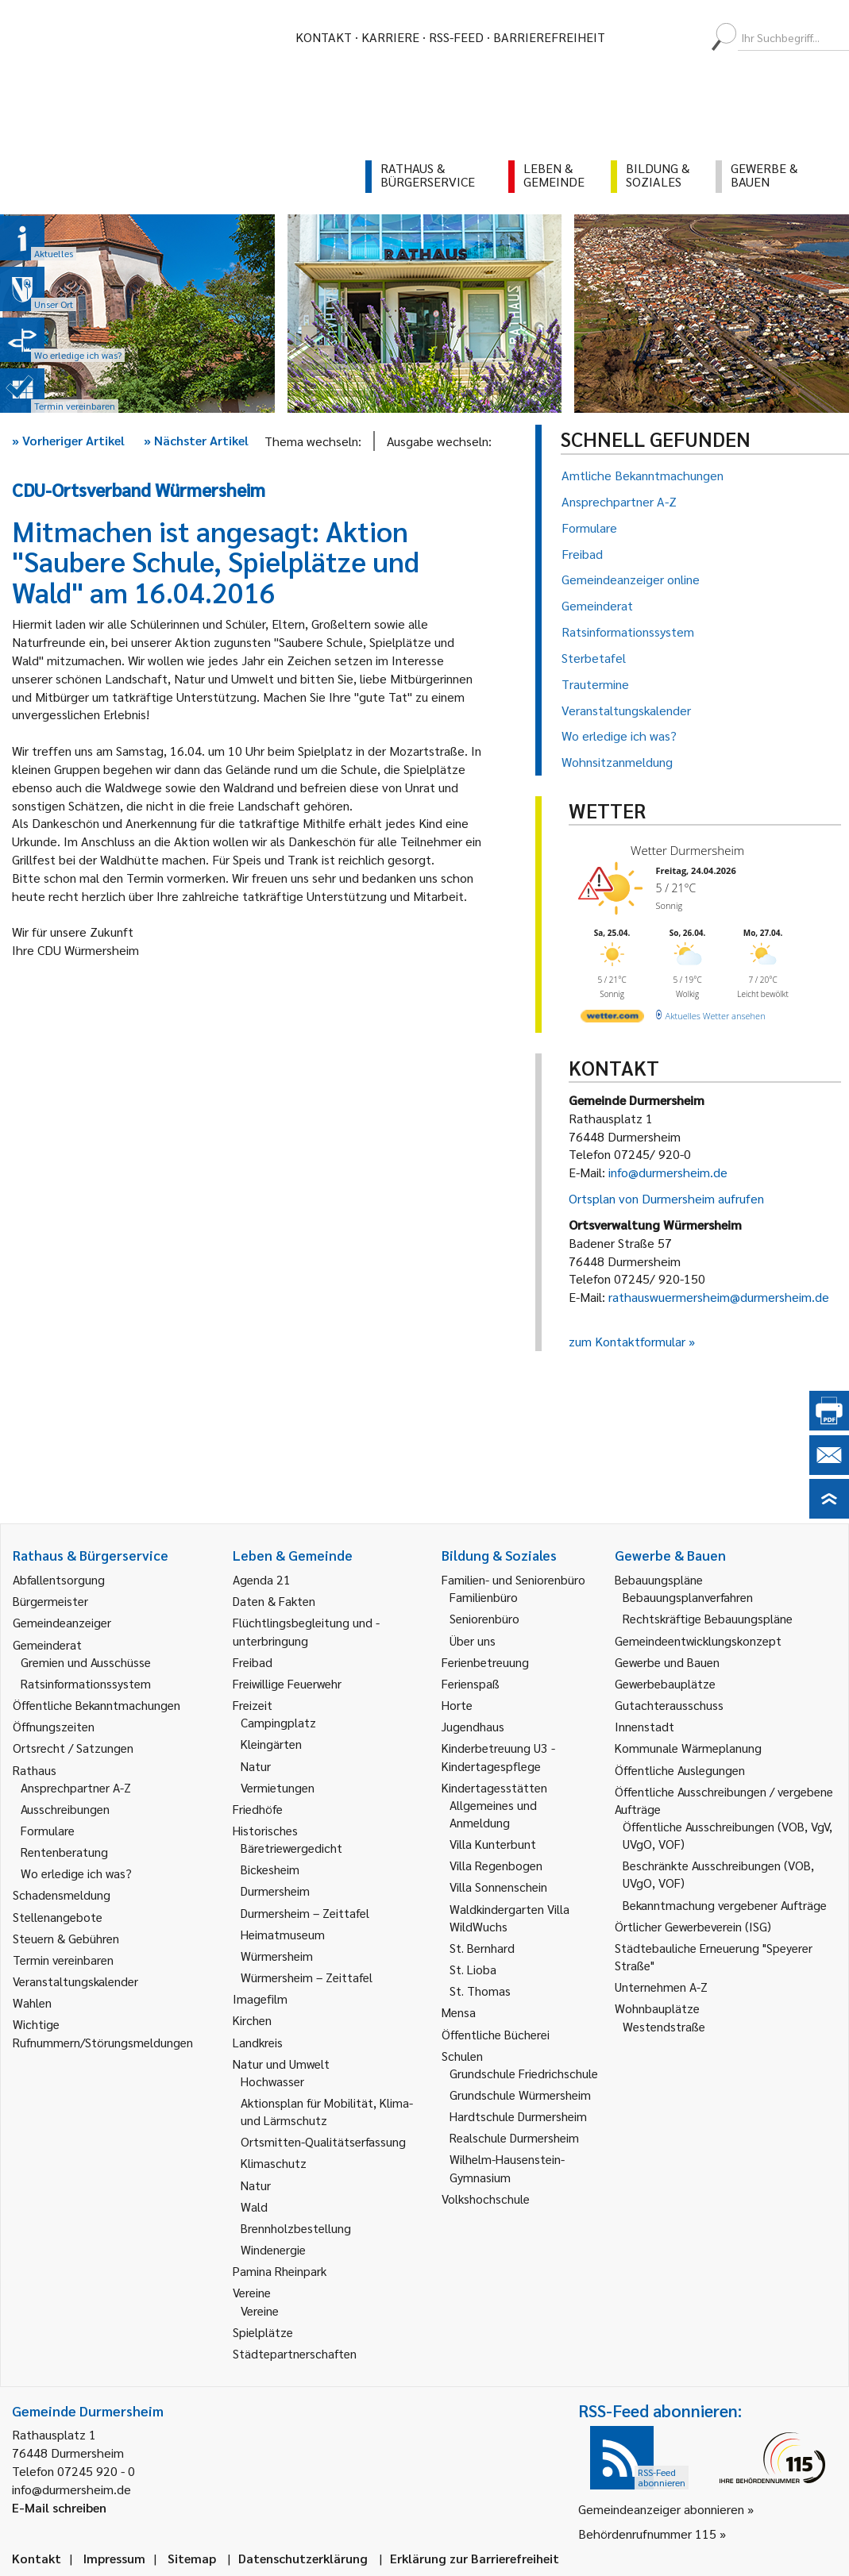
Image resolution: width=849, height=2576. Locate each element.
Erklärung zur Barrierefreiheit (474, 2558)
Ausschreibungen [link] (65, 1808)
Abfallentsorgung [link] (59, 1579)
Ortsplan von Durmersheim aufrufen (666, 1198)
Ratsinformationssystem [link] (86, 1683)
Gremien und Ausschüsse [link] (86, 1662)
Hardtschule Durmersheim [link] (518, 2116)
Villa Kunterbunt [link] (493, 1843)
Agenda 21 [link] (262, 1579)
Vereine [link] (260, 2310)
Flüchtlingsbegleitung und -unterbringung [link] (306, 1631)
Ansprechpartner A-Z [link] (76, 1787)
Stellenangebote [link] (57, 1916)
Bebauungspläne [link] (659, 1579)
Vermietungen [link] (278, 1787)
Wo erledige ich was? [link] (76, 1873)
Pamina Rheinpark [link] (279, 2270)
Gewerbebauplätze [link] (665, 1683)
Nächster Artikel (196, 440)
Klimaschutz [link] (274, 2162)
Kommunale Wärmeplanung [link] (688, 1747)
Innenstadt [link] (644, 1726)
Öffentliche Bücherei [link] (496, 2034)
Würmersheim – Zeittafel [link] (306, 1977)
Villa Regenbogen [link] (496, 1865)
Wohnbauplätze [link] (657, 2008)
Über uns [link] (473, 1640)
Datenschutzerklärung (303, 2558)
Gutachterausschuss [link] (669, 1704)
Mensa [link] (459, 2012)
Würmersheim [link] (277, 1955)
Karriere (390, 37)
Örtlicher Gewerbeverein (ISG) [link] (693, 1926)
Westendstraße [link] (664, 2026)
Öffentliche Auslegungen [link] (680, 1770)
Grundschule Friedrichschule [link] (524, 2073)
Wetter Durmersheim (687, 850)
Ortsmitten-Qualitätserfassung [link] (323, 2141)
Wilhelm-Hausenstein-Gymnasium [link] (507, 2168)
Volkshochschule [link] (486, 2198)
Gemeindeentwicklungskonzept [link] (698, 1640)
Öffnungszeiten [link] (54, 1726)
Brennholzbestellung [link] (296, 2228)
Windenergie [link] (273, 2249)
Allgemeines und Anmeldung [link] (493, 1813)
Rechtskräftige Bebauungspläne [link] (708, 1618)
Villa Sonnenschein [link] (498, 1886)
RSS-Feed (456, 37)
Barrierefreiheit (549, 37)
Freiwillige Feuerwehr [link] (287, 1683)
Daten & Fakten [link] (274, 1600)
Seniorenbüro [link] (484, 1618)
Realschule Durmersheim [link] (514, 2137)
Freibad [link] (252, 1662)
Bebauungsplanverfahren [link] (688, 1596)
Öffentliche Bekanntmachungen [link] (96, 1704)
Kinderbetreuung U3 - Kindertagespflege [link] (498, 1756)
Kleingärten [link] (271, 1743)
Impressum (114, 2558)
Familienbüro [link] (484, 1596)
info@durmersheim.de (667, 1172)
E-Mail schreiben (59, 2507)
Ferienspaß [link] (471, 1683)
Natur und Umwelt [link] (281, 2063)
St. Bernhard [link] (482, 1947)
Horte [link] (457, 1704)
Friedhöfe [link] (258, 1808)
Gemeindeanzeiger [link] (62, 1622)
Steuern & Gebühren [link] (66, 1938)
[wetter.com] (612, 1019)
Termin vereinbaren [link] (63, 1959)
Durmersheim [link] (275, 1890)
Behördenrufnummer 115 (647, 2533)
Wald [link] (254, 2206)
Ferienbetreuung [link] (485, 1662)
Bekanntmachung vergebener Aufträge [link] (725, 1904)
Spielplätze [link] (263, 2332)
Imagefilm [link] (260, 1998)
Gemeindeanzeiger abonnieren (661, 2509)
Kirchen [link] (252, 2020)
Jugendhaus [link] (473, 1726)
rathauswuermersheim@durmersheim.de (718, 1296)
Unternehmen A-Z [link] (661, 1986)
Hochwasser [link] (272, 2081)
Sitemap (192, 2558)
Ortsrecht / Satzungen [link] (73, 1747)
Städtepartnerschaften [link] (295, 2353)
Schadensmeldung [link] (61, 1894)
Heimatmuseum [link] (283, 1934)
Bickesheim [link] (270, 1869)
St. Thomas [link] (480, 1990)
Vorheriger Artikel (68, 440)
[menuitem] (631, 37)
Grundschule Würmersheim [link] (520, 2094)
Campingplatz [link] (278, 1722)
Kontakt (323, 37)
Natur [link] (256, 1766)
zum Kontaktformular (627, 1341)
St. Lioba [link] (473, 1969)
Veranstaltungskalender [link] (75, 1981)
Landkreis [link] (258, 2042)
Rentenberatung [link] (64, 1851)
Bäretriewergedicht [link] (291, 1847)
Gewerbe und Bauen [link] (667, 1662)
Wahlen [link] (32, 2002)
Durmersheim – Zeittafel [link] (305, 1912)
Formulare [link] (48, 1830)
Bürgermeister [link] (50, 1600)
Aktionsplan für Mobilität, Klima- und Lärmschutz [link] (327, 2111)
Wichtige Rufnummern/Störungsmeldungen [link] (103, 2033)
